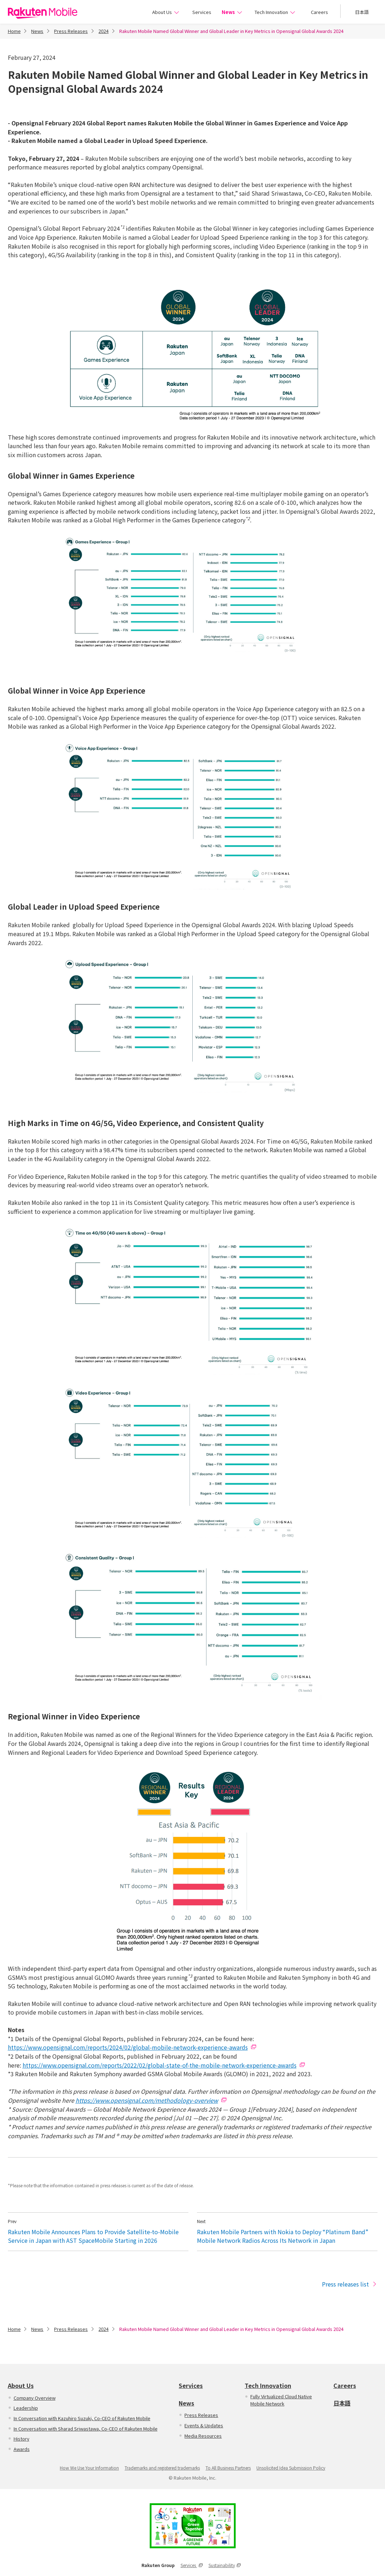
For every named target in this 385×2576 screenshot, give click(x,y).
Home (14, 31)
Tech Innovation (275, 12)
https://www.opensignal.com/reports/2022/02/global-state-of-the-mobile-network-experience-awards (160, 2065)
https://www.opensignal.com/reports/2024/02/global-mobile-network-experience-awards (128, 2047)
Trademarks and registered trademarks (162, 2468)
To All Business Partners (228, 2468)
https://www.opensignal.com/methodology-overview (147, 2100)
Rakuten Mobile (42, 13)
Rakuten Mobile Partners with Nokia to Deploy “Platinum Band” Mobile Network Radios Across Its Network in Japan (282, 2236)
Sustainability (224, 2565)
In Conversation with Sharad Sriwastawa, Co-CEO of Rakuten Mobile (86, 2428)
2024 (103, 31)
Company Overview (35, 2397)
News (232, 12)
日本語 (362, 12)
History (21, 2438)
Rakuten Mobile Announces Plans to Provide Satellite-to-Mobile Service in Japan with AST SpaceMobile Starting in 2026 (93, 2236)
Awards (22, 2449)
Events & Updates (203, 2425)
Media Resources (203, 2435)
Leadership (26, 2407)
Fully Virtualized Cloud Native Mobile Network (281, 2400)
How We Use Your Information (89, 2468)
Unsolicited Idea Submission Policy (290, 2468)
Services (201, 12)
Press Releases (71, 31)
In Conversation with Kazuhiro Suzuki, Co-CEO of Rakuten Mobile (82, 2418)
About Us (165, 12)
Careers (319, 12)
